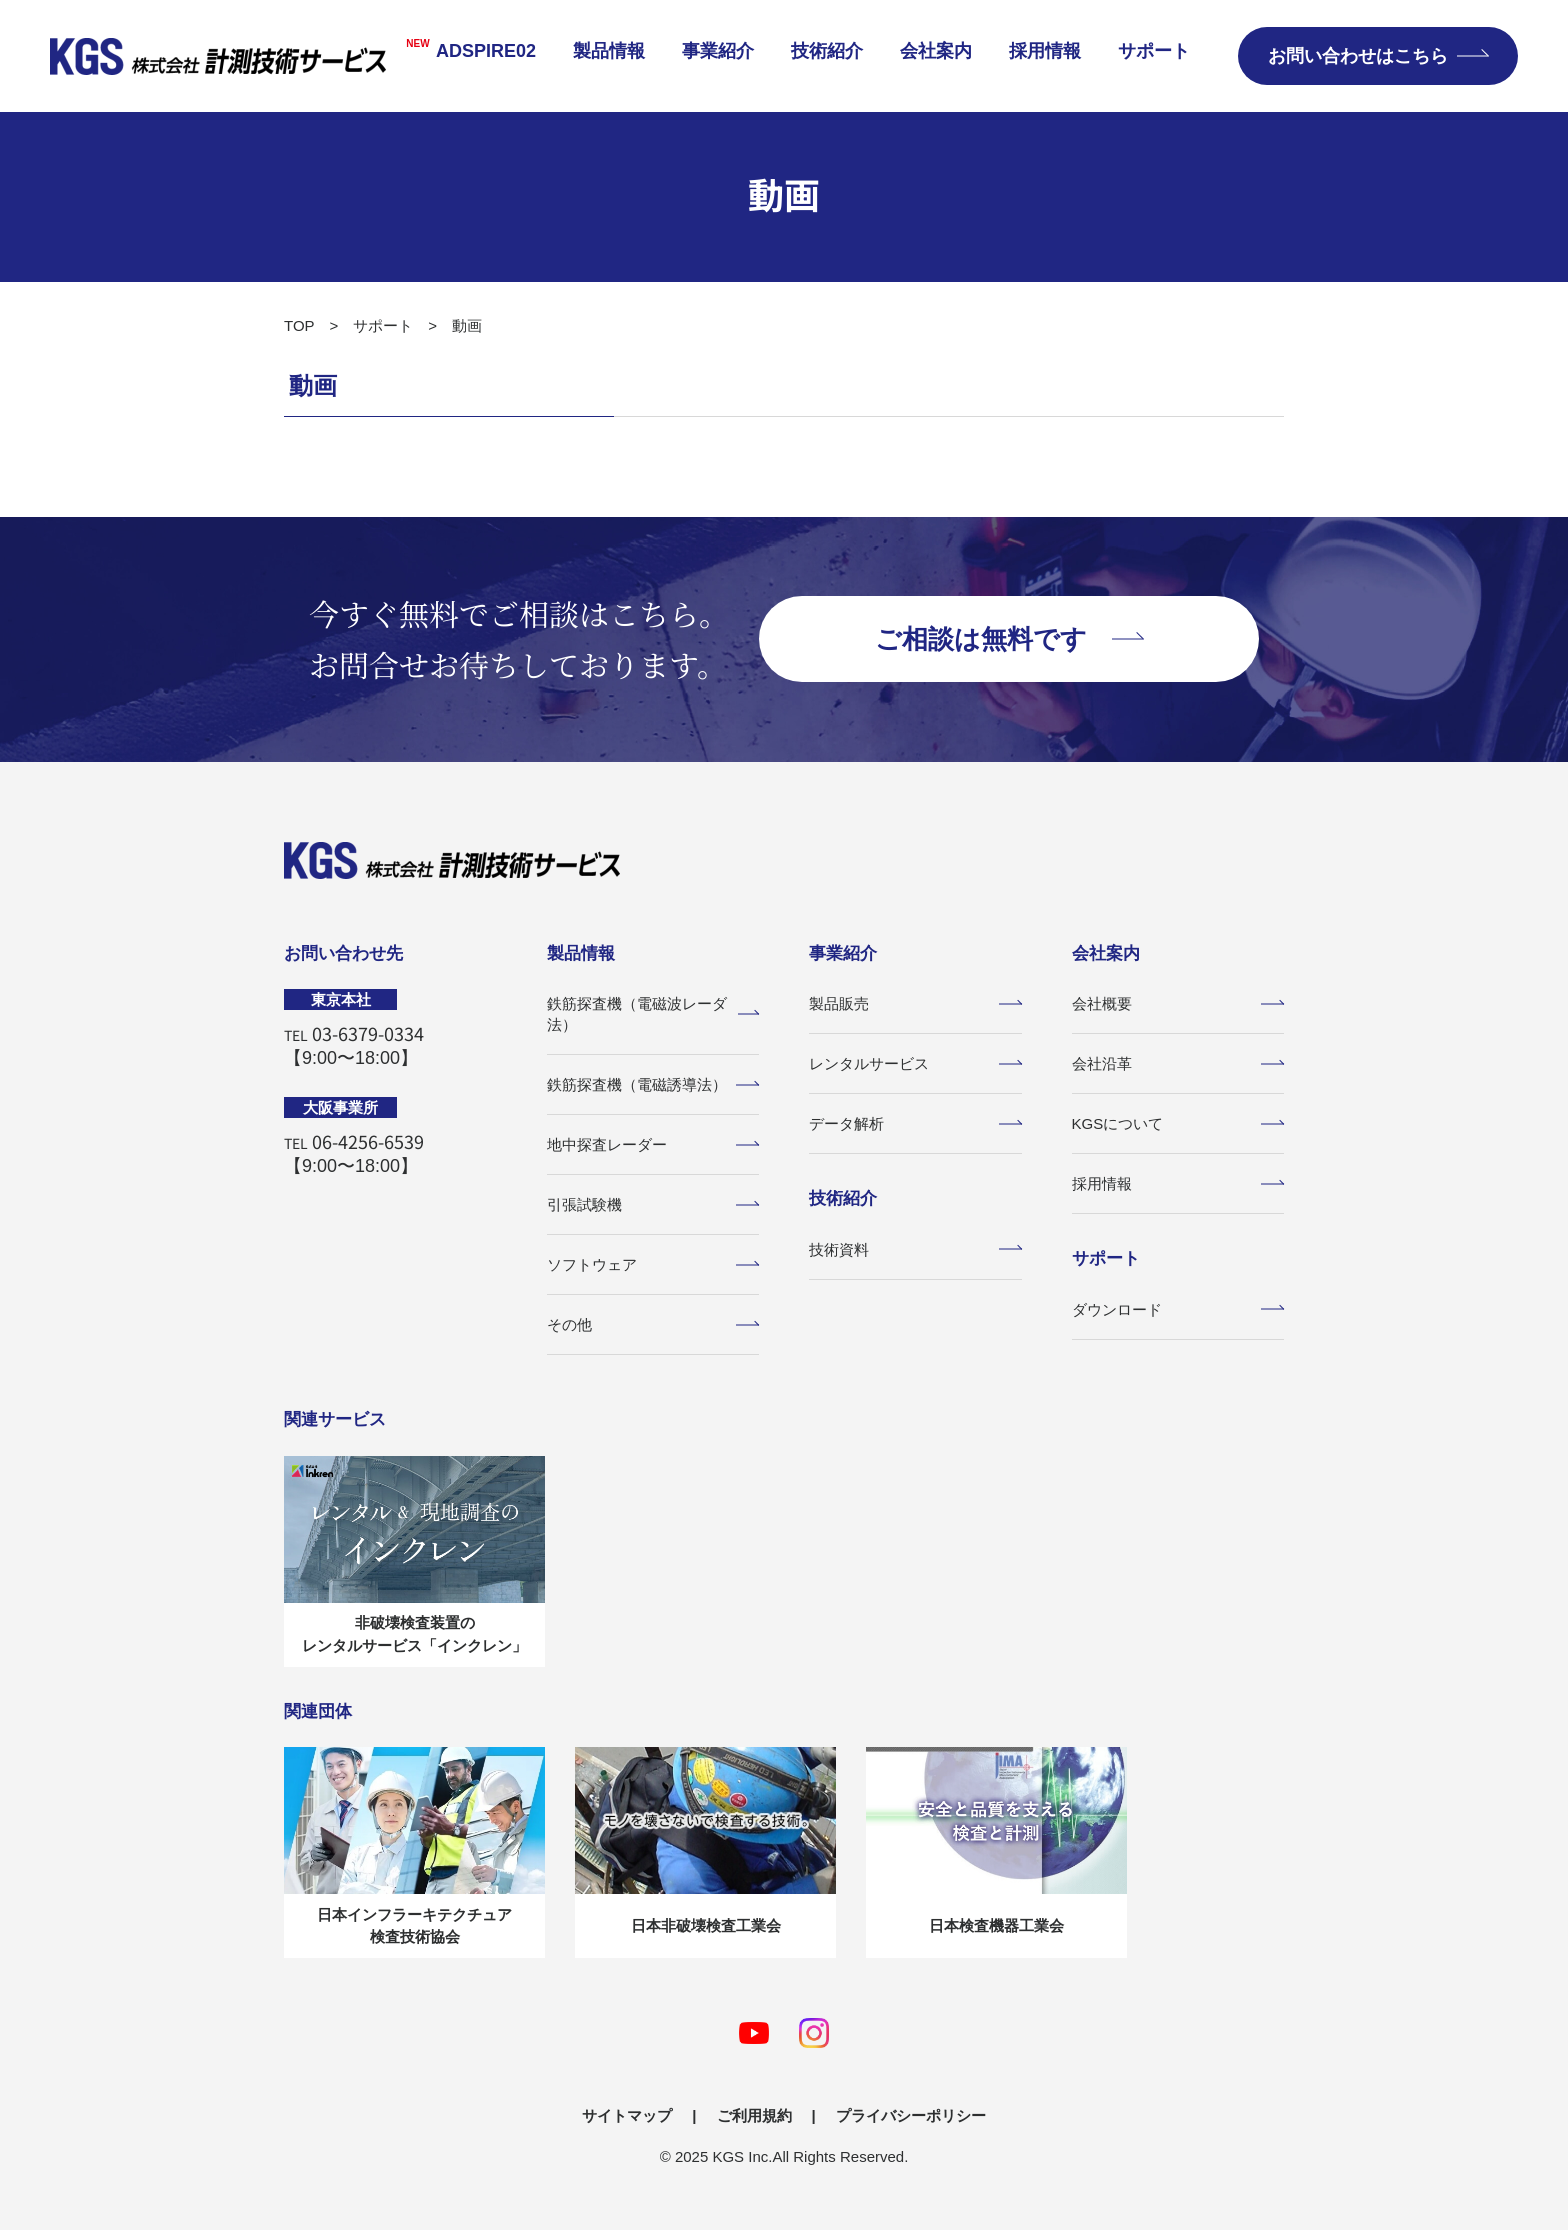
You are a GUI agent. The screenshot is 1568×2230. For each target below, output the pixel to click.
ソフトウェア (653, 1264)
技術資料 (915, 1249)
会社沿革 (1178, 1063)
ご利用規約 (754, 2115)
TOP (299, 325)
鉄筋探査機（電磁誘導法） (653, 1084)
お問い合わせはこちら (1378, 56)
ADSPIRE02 (463, 49)
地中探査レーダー (653, 1144)
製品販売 (915, 1003)
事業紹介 (718, 51)
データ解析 (915, 1123)
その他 (653, 1324)
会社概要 (1178, 1003)
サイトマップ (627, 2115)
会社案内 (936, 51)
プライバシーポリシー (911, 2115)
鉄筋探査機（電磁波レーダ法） (653, 1014)
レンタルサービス (915, 1063)
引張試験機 (653, 1204)
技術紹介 (827, 51)
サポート (1154, 51)
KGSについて (1178, 1123)
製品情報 (609, 51)
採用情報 (1045, 51)
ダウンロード (1178, 1309)
